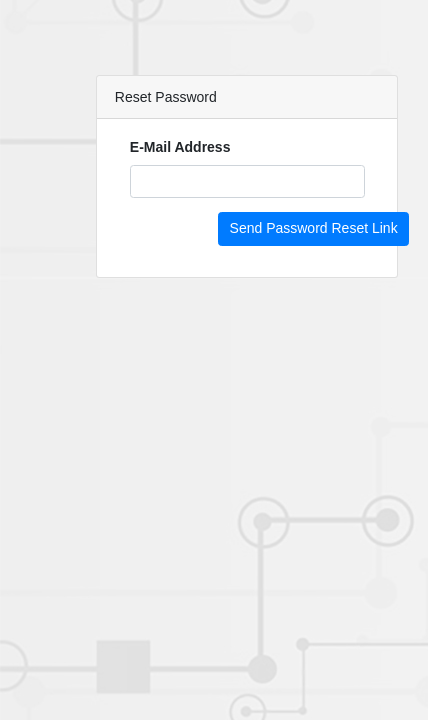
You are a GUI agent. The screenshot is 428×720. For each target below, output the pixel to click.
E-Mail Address (180, 147)
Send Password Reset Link (314, 228)
